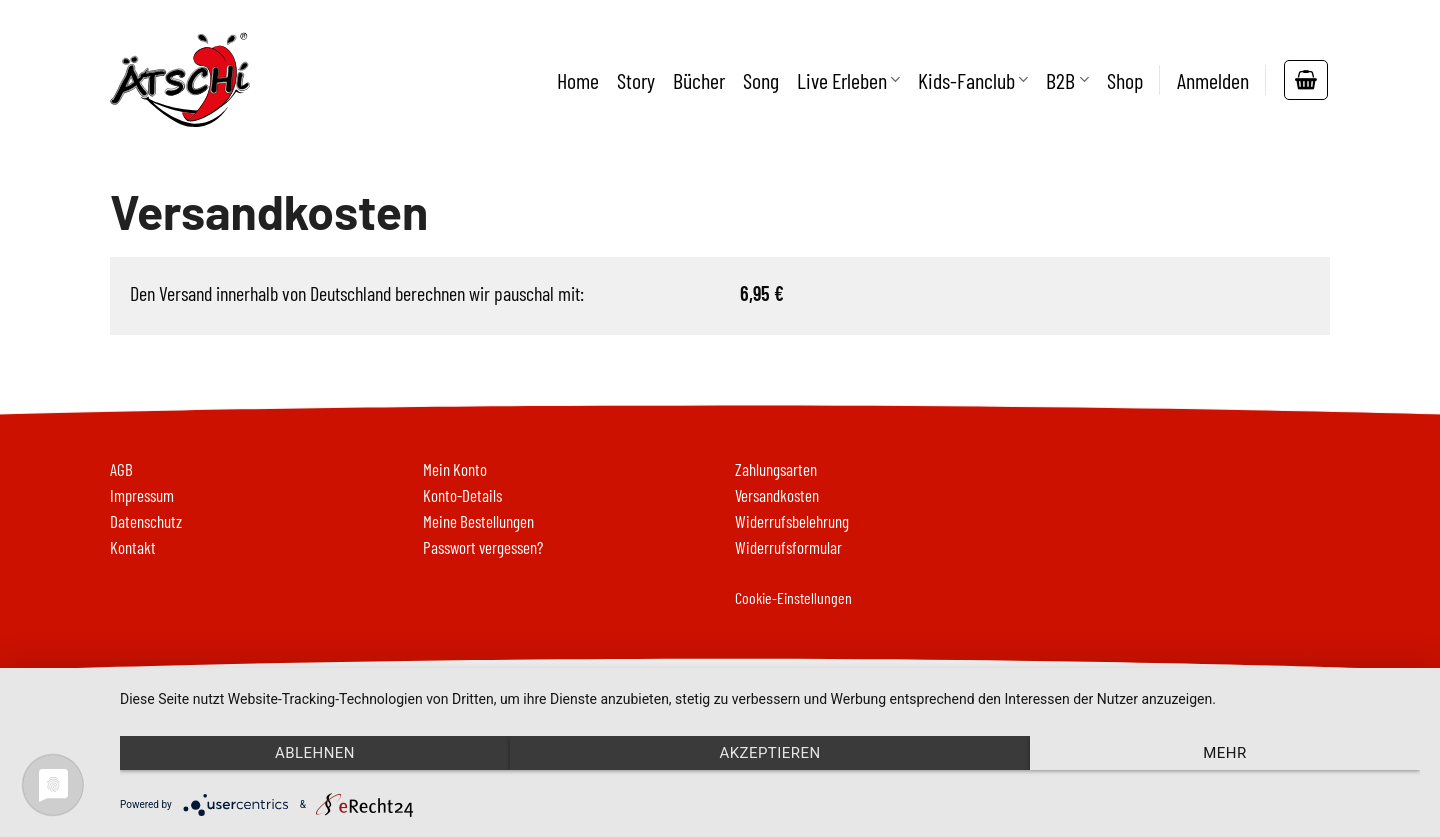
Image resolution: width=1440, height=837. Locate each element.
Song (761, 80)
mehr (1224, 753)
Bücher (699, 80)
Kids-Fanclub (973, 80)
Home (578, 80)
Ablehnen (315, 753)
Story (636, 80)
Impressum (142, 495)
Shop (1125, 80)
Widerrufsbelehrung (792, 521)
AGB (121, 469)
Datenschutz (146, 521)
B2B (1067, 80)
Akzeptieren (769, 753)
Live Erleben (848, 80)
